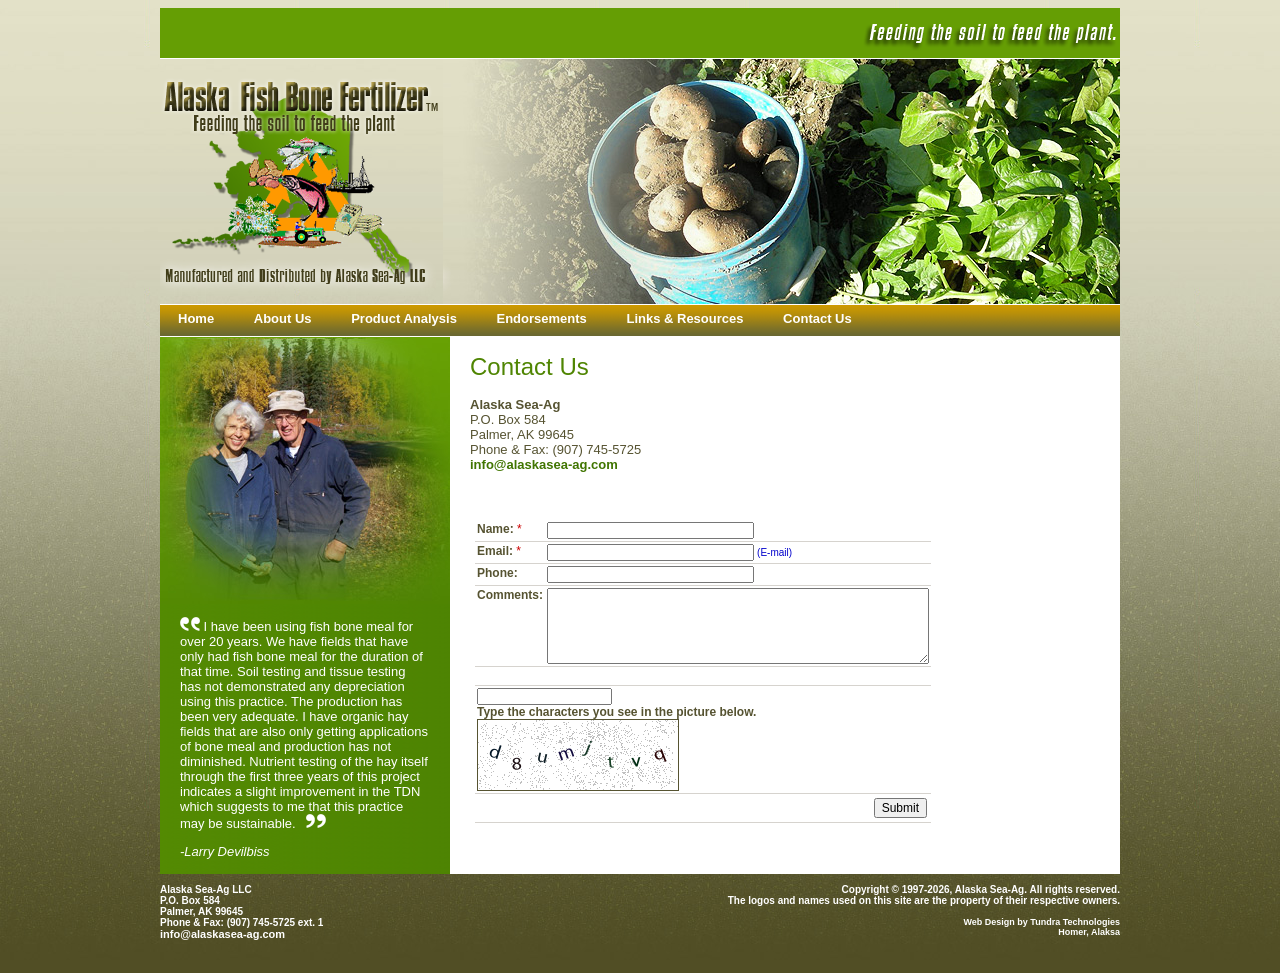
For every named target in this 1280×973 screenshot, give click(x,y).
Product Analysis (404, 318)
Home (196, 318)
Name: (501, 529)
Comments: (510, 595)
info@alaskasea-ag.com (544, 464)
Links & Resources (684, 318)
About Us (283, 318)
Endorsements (542, 318)
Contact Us (817, 318)
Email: (500, 551)
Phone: (497, 573)
